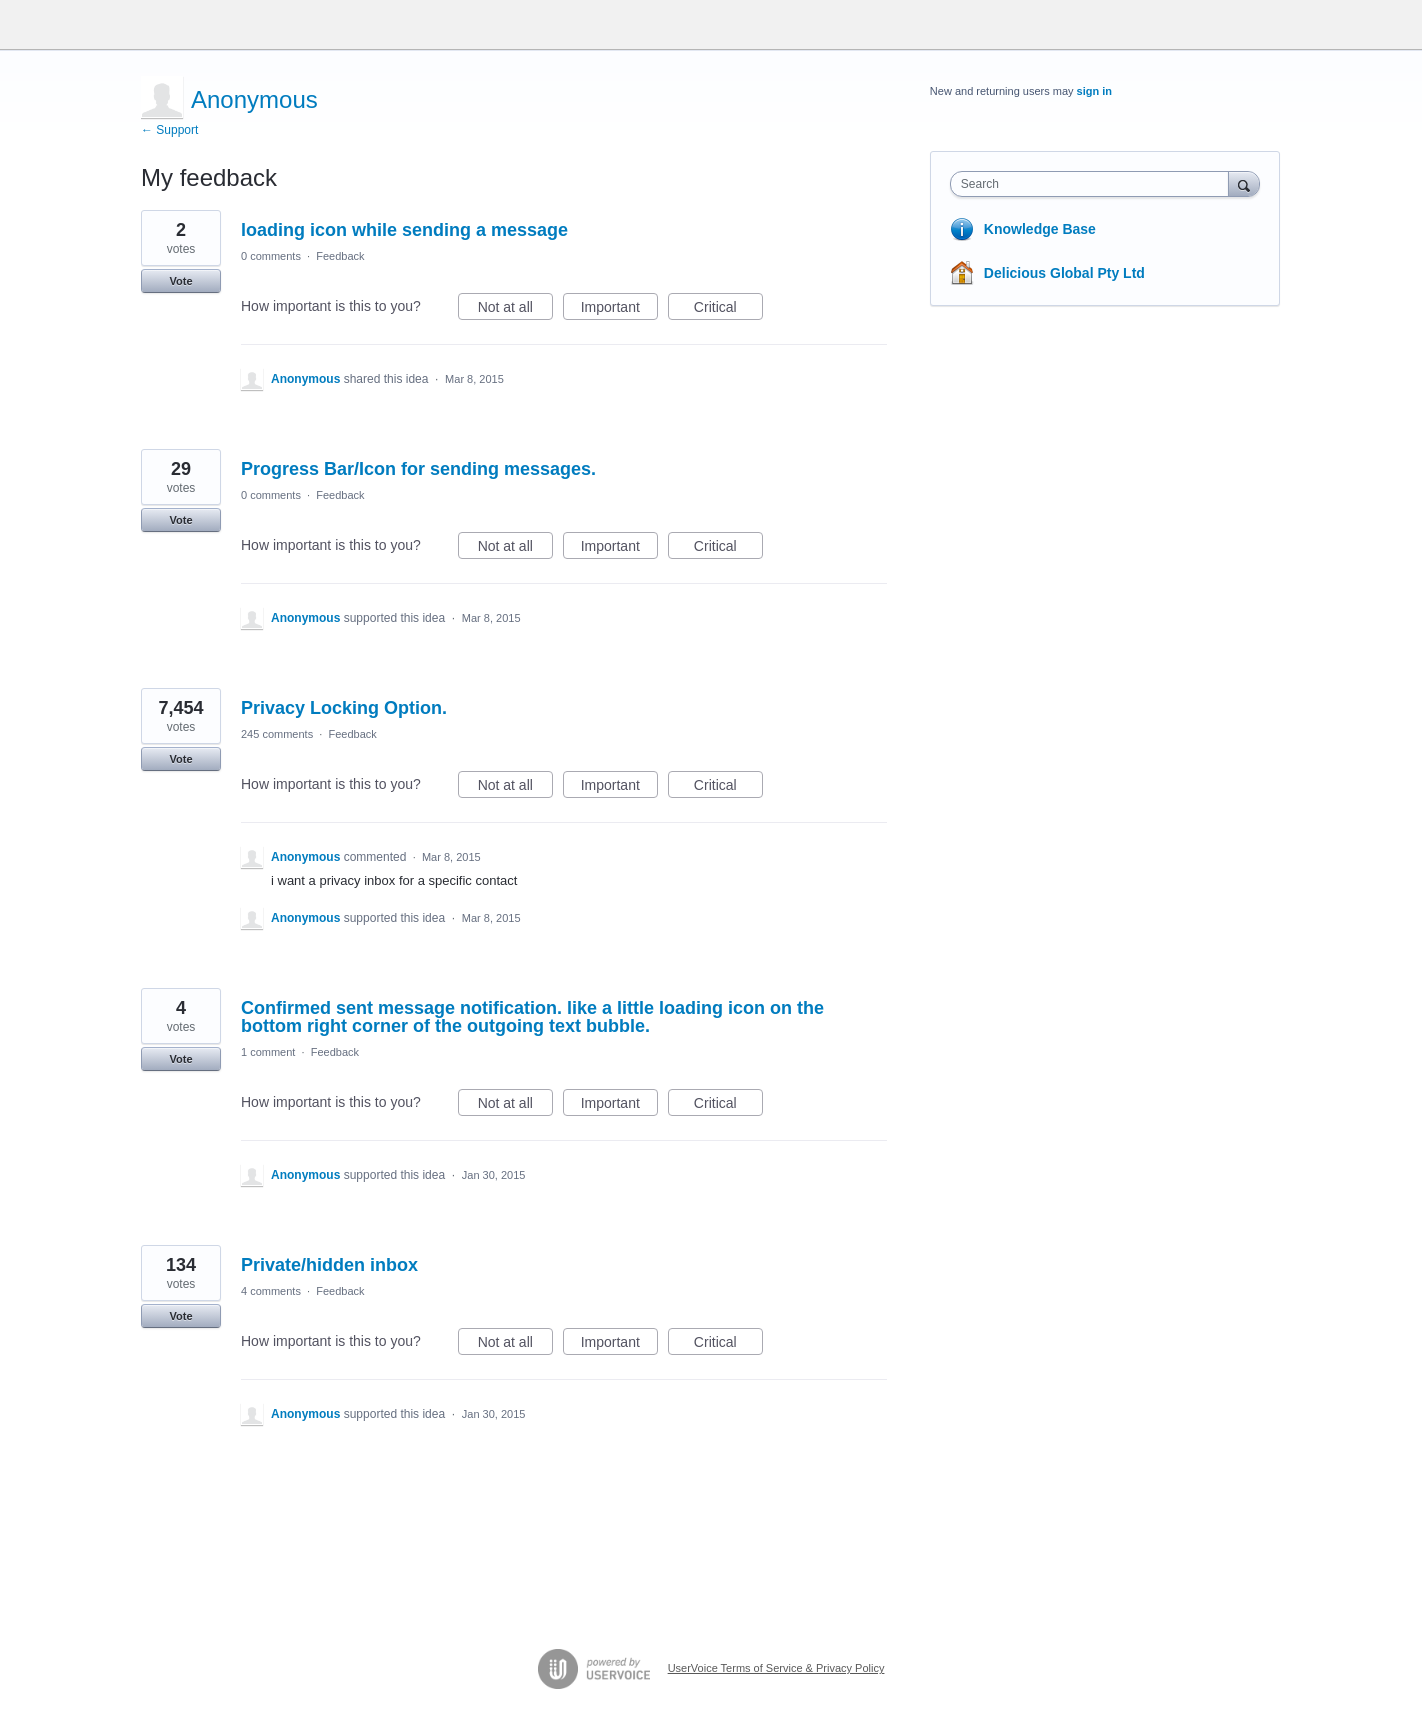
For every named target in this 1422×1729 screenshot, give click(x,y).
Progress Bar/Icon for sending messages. (418, 469)
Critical (728, 310)
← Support (169, 130)
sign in (1094, 91)
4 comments (271, 1291)
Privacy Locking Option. (344, 708)
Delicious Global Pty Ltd (1064, 273)
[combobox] (1094, 184)
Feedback (340, 256)
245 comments (277, 734)
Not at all (515, 310)
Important (619, 310)
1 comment (268, 1052)
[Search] (1244, 183)
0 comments (271, 256)
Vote (180, 281)
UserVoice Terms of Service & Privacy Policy (776, 1668)
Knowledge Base (1040, 229)
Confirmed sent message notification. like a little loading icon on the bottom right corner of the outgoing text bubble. (532, 1017)
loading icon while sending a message (404, 230)
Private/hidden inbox (329, 1265)
